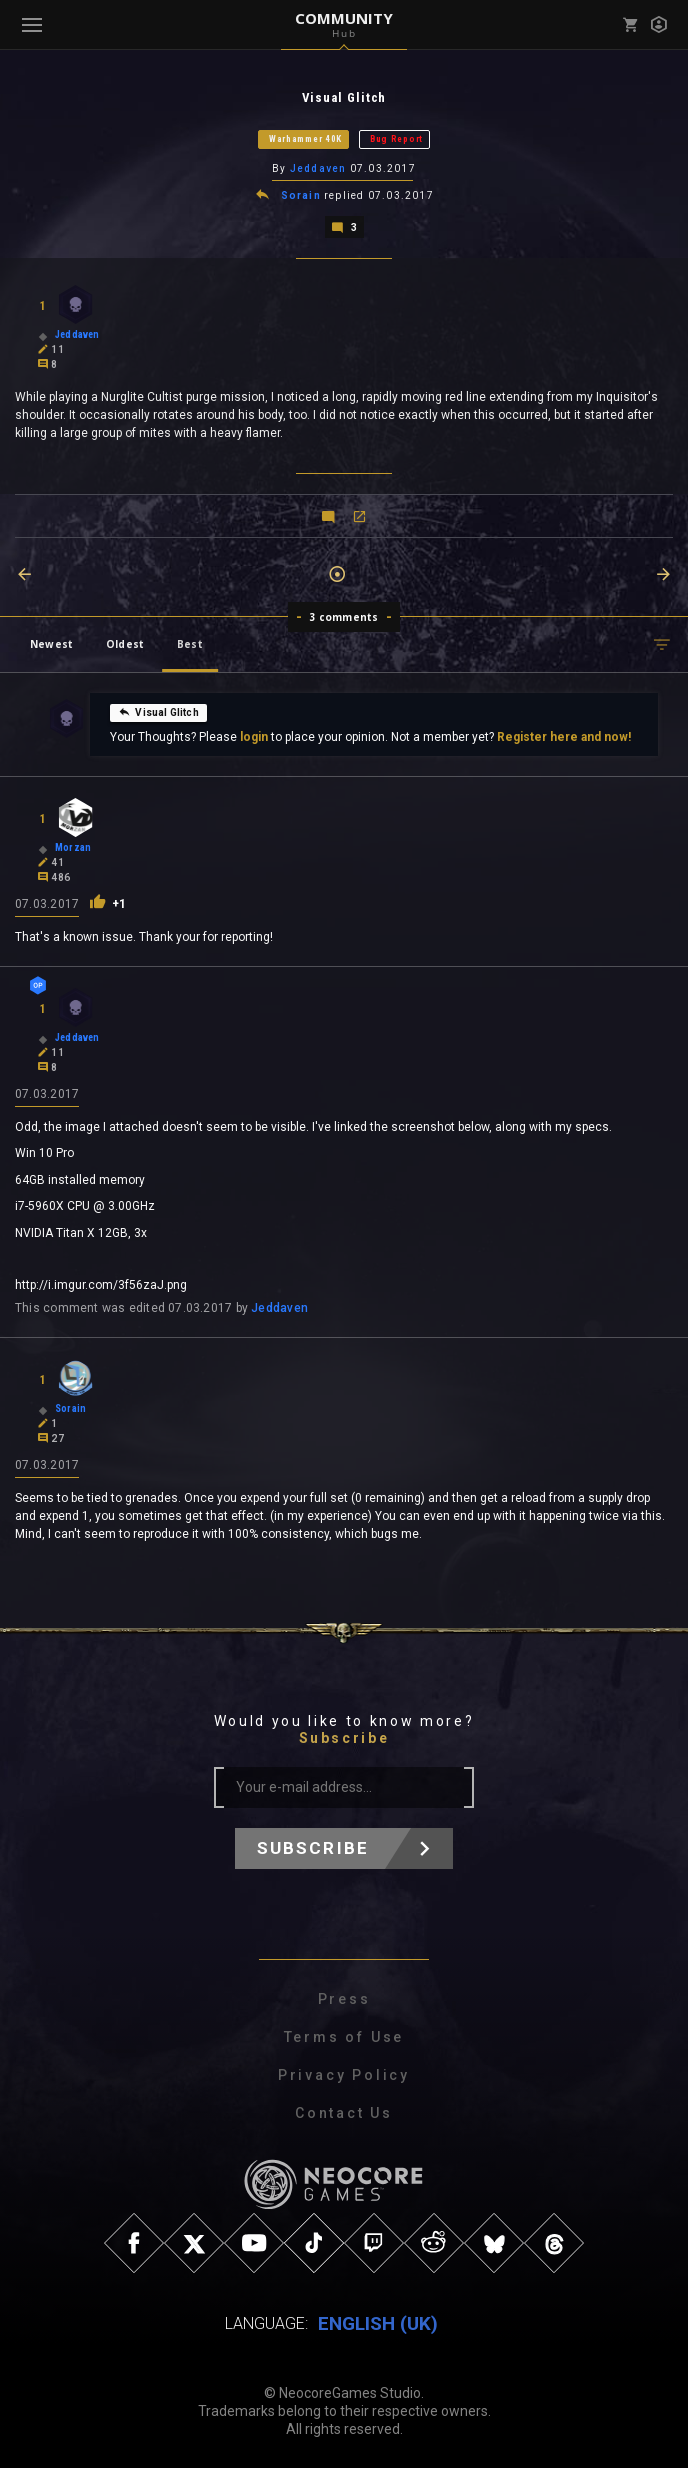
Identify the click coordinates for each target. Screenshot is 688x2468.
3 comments (344, 617)
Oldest (125, 644)
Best (190, 644)
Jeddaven (318, 168)
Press (344, 1999)
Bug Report (396, 139)
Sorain (301, 195)
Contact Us (344, 2113)
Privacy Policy (344, 2075)
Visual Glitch (158, 712)
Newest (51, 644)
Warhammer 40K (305, 139)
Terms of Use (344, 2037)
